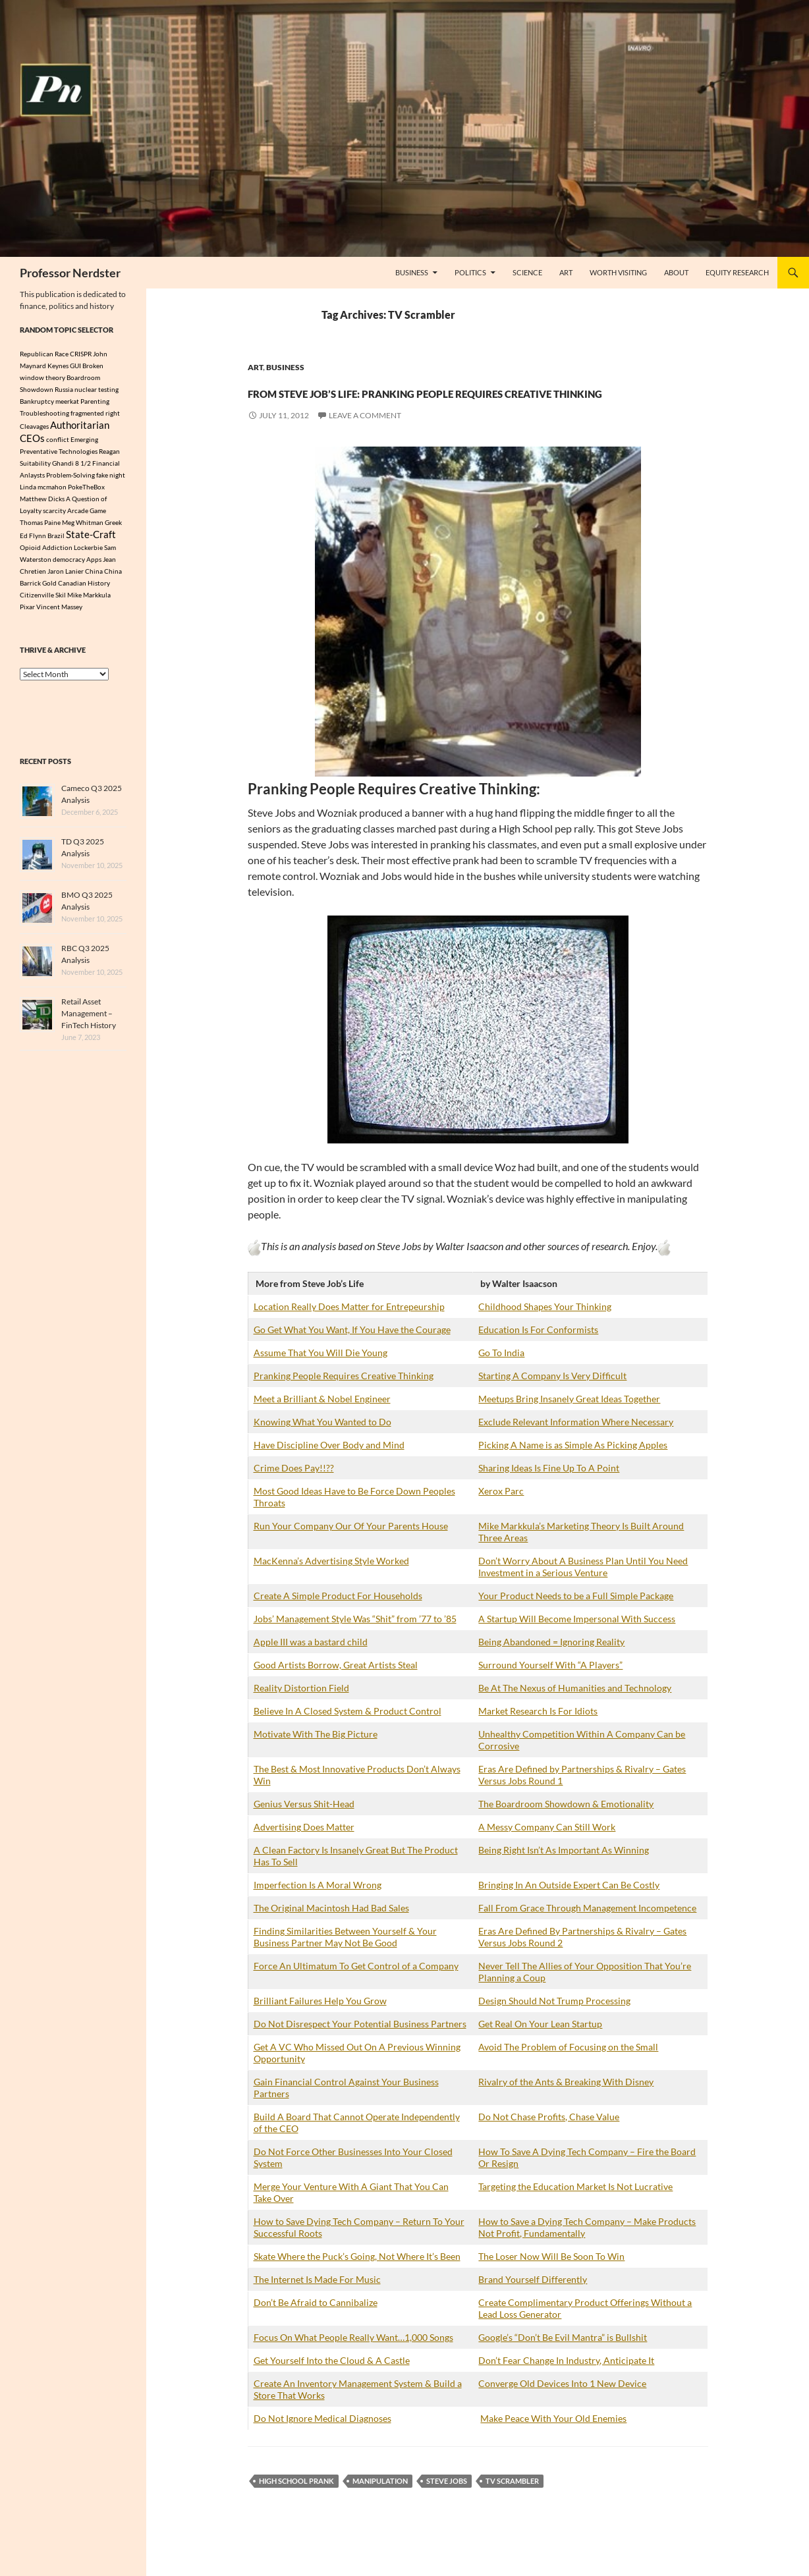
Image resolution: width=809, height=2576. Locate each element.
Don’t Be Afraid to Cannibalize (315, 2326)
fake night (110, 478)
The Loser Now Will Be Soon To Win (551, 2280)
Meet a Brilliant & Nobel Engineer (322, 1422)
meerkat (67, 401)
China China (103, 576)
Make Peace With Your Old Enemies (553, 2442)
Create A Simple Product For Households (338, 1619)
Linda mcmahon (43, 490)
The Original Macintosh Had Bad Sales (331, 1931)
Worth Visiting (618, 272)
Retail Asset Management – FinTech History (88, 1018)
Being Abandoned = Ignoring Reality (551, 1665)
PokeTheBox (86, 490)
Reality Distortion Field (301, 1711)
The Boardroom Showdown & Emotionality (566, 1827)
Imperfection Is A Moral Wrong (317, 1908)
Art (565, 272)
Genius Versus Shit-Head (304, 1827)
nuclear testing (96, 389)
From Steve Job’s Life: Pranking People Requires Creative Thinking (470, 401)
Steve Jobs (446, 2504)
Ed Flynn (33, 540)
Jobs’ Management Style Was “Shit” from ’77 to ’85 (355, 1642)
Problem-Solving (70, 478)
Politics (470, 272)
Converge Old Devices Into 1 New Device (562, 2407)
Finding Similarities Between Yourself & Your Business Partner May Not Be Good (345, 1960)
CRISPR (81, 354)
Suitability (35, 466)
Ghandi (63, 466)
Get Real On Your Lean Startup (540, 2047)
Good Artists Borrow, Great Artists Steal (336, 1688)
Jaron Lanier (65, 576)
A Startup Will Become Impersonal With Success (576, 1642)
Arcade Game (86, 514)
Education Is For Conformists (538, 1353)
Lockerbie (88, 552)
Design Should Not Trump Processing (554, 2024)
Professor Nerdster (70, 272)
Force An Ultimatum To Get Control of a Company (356, 1989)
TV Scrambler (512, 2504)
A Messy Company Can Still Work (546, 1850)
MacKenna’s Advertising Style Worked (331, 1584)
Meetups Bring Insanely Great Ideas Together (569, 1422)
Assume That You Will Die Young (320, 1376)
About (676, 272)
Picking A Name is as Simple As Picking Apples (572, 1468)
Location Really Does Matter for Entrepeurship (349, 1330)
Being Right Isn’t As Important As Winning (563, 1873)
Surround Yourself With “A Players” (550, 1688)
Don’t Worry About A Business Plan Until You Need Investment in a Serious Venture (583, 1590)
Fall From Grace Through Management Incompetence (587, 1931)
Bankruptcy (37, 401)
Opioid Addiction (46, 552)
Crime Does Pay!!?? (294, 1491)
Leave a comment (365, 439)
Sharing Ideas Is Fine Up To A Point (548, 1491)
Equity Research (737, 272)
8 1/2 (83, 466)
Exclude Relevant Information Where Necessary (575, 1445)
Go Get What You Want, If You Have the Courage (352, 1353)
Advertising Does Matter (304, 1850)
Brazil (56, 540)
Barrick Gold (38, 587)
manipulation (380, 2504)
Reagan (109, 454)
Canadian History (84, 587)
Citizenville (37, 599)
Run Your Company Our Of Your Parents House (351, 1549)
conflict (57, 442)
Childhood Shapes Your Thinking (544, 1330)
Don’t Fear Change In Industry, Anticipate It (566, 2384)
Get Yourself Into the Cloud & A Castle (332, 2384)
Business (411, 272)
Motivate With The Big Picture (315, 1757)
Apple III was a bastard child (311, 1665)
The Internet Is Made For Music (317, 2303)
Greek (113, 526)
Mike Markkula (89, 599)
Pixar (27, 611)
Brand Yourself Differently (532, 2303)
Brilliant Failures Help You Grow (320, 2024)
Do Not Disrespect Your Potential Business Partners (360, 2047)
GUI (75, 366)
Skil (60, 599)
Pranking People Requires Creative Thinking (343, 1399)
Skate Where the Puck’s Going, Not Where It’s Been (357, 2280)
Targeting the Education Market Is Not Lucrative (575, 2210)
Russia (64, 389)
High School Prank (296, 2504)
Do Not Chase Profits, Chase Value (548, 2140)
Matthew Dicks (42, 502)
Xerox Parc (501, 1514)
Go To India (501, 1376)
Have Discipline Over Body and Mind (329, 1468)
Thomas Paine (40, 526)
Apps (93, 564)
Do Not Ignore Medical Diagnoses (322, 2442)
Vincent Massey (59, 611)
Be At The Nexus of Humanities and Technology (574, 1711)
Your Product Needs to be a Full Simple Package (575, 1619)
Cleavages (34, 427)
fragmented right (95, 413)
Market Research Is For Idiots (538, 1734)
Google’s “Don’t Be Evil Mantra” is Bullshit (562, 2361)
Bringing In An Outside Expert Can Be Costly (568, 1908)
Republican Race (44, 354)
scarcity (54, 514)
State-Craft (91, 539)
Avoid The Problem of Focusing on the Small (568, 2070)
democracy (69, 564)
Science (527, 272)
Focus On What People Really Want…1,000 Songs (353, 2361)
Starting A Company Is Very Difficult (552, 1399)
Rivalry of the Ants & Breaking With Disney (566, 2105)
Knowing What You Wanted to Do (322, 1445)
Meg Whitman (82, 526)
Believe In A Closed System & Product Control (347, 1734)
